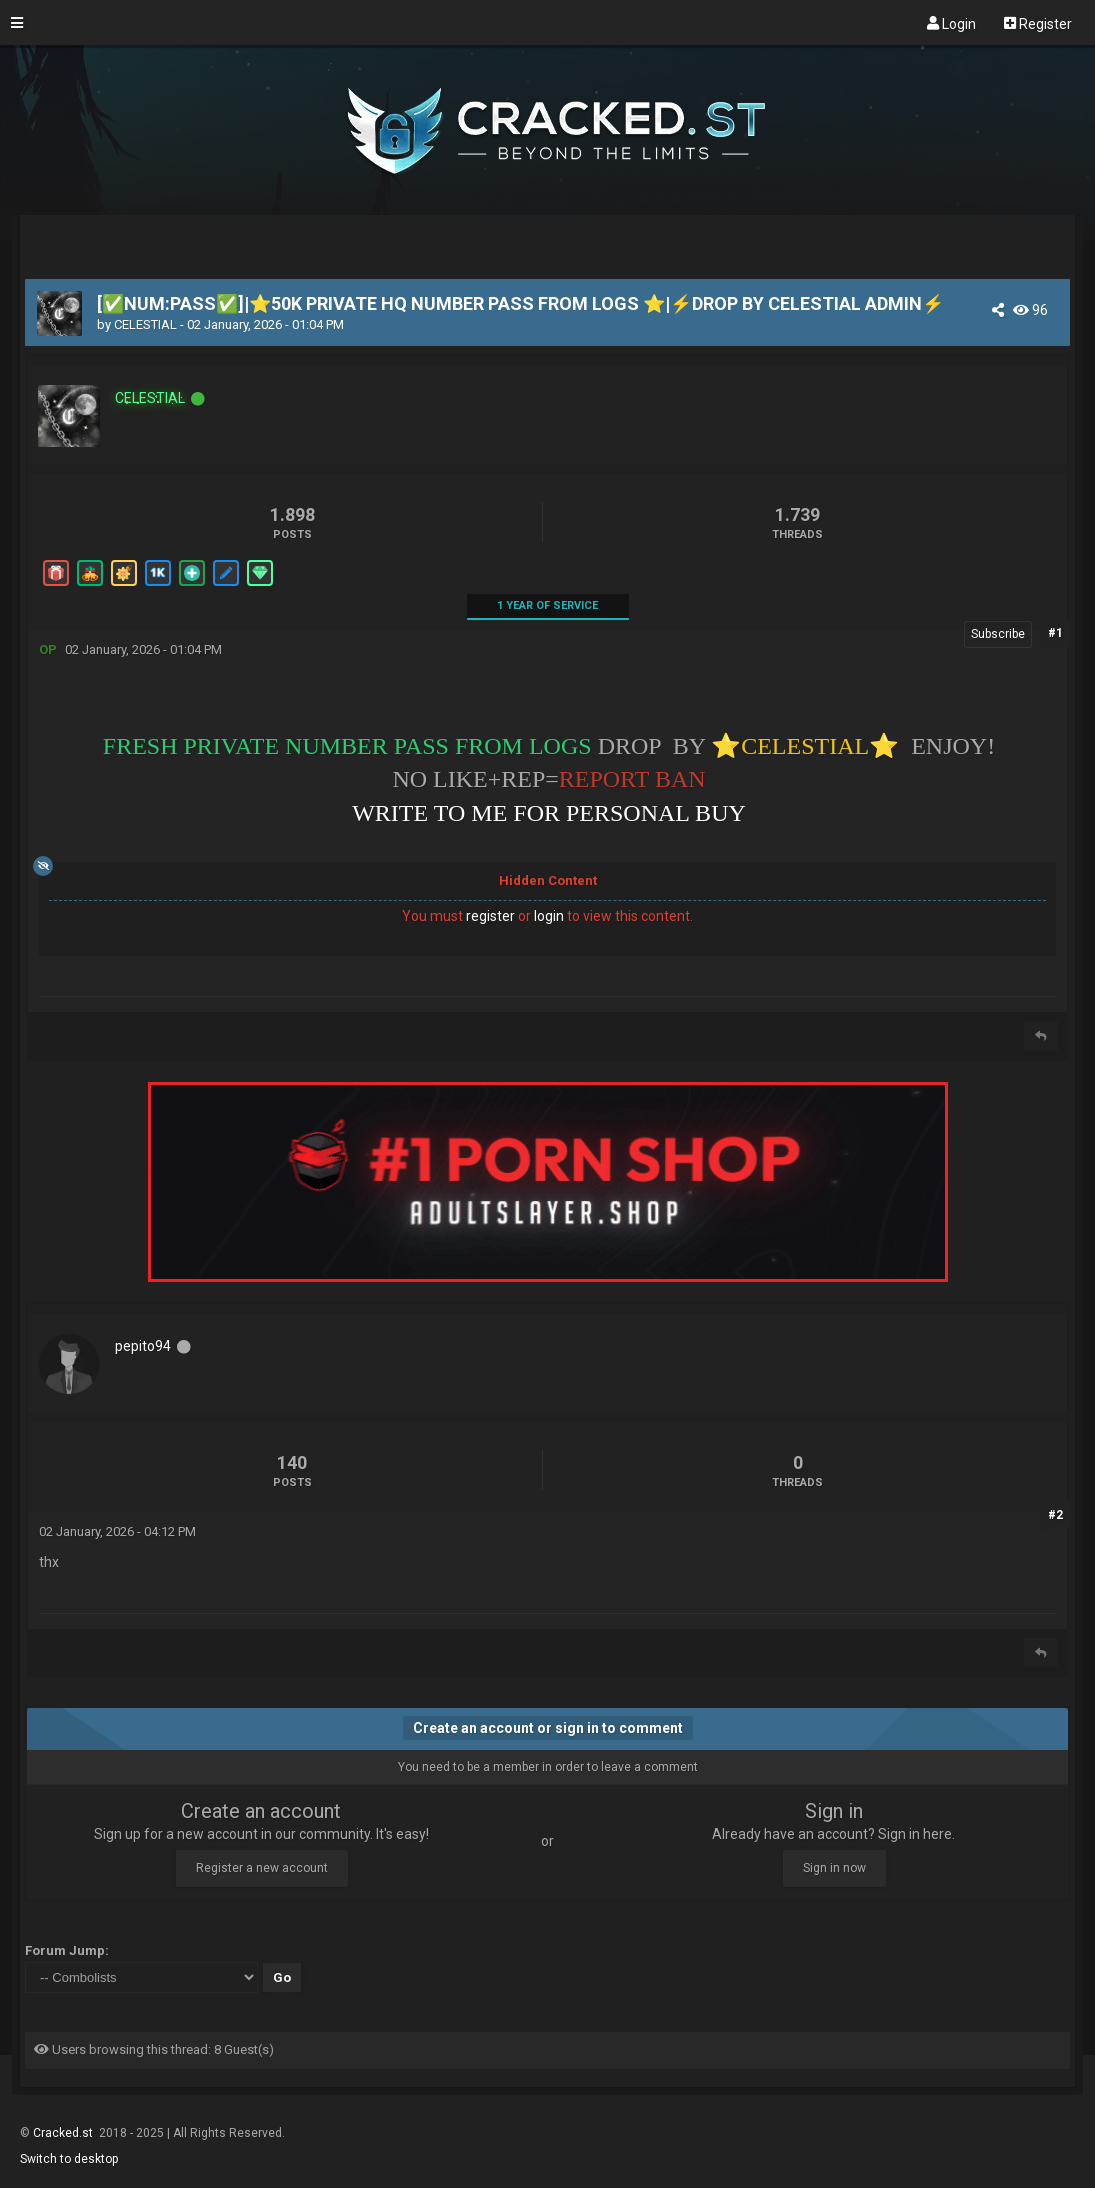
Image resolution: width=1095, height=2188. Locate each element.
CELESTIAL (145, 324)
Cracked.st (64, 2133)
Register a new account (262, 1868)
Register (1038, 23)
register (490, 916)
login (549, 916)
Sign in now (834, 1868)
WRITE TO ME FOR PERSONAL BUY (549, 813)
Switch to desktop (69, 2159)
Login (951, 23)
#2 (1055, 1515)
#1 (1055, 633)
